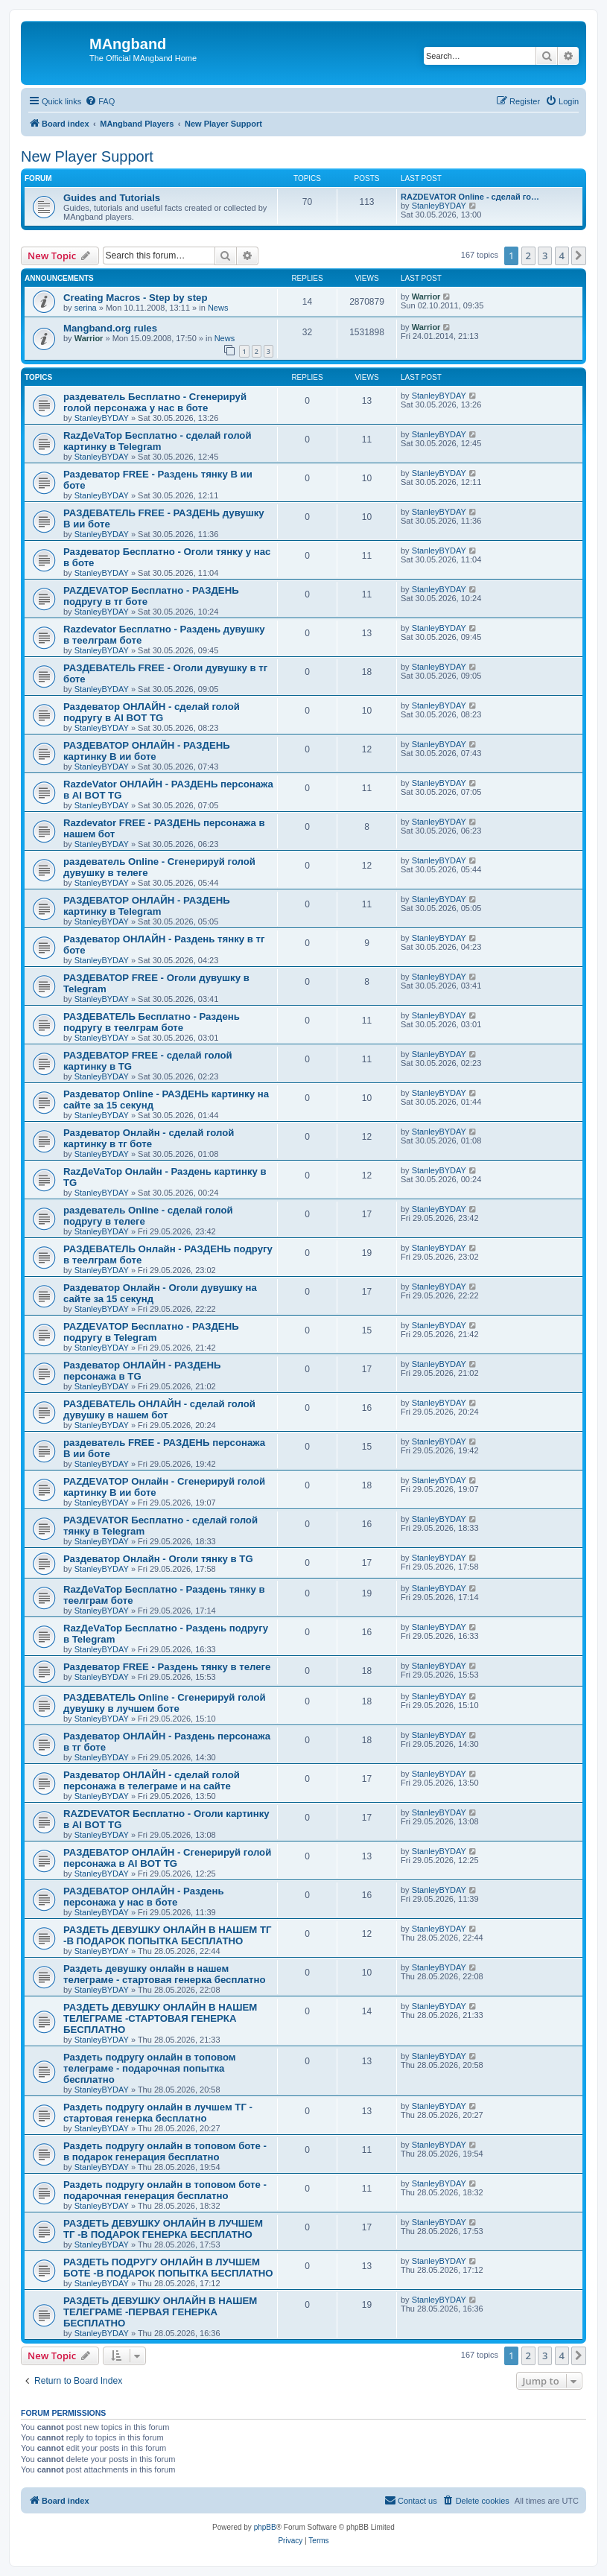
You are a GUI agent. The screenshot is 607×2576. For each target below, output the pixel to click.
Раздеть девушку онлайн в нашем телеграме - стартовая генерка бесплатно (164, 1974)
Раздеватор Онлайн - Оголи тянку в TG (158, 1558)
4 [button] (562, 255)
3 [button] (544, 255)
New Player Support (87, 156)
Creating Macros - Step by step (135, 297)
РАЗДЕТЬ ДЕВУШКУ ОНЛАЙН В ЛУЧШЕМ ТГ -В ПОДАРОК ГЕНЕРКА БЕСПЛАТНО (163, 2229)
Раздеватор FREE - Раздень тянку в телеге (166, 1666)
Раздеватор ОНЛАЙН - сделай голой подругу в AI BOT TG (151, 712)
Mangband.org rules (110, 328)
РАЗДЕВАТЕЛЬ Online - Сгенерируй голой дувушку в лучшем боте (164, 1703)
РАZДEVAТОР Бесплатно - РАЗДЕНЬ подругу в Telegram (151, 1332)
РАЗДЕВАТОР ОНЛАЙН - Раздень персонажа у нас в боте (143, 1896)
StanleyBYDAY (439, 205)
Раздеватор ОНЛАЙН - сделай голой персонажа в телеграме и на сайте (151, 1780)
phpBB (265, 2527)
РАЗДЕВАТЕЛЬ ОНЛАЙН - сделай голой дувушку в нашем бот (159, 1409)
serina (85, 307)
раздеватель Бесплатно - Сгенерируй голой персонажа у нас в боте (155, 402)
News (218, 307)
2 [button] (528, 255)
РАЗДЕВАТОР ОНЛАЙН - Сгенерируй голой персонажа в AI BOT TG (167, 1858)
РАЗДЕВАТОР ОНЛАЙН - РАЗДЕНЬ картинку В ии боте (146, 751)
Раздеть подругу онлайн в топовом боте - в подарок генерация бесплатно (165, 2151)
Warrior (426, 296)
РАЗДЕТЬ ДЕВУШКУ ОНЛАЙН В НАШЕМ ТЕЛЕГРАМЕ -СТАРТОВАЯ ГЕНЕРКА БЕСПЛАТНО (160, 2018)
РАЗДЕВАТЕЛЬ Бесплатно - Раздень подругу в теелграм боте (151, 1022)
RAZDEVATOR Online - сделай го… (470, 196)
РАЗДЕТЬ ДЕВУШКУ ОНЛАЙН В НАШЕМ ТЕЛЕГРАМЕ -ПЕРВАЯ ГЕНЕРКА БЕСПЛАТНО (160, 2312)
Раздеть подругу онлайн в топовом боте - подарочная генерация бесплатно (165, 2190)
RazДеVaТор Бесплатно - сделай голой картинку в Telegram (157, 441)
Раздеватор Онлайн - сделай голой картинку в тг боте (148, 1138)
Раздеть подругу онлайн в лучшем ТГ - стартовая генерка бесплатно (157, 2112)
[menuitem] (100, 101)
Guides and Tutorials (111, 197)
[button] (578, 255)
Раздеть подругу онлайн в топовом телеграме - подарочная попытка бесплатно (149, 2068)
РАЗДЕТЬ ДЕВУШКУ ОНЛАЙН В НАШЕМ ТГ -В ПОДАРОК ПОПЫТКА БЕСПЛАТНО (167, 1935)
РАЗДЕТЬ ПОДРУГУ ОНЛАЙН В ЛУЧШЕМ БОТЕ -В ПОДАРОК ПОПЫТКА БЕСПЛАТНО (168, 2267)
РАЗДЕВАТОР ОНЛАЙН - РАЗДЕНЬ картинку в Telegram (146, 906)
